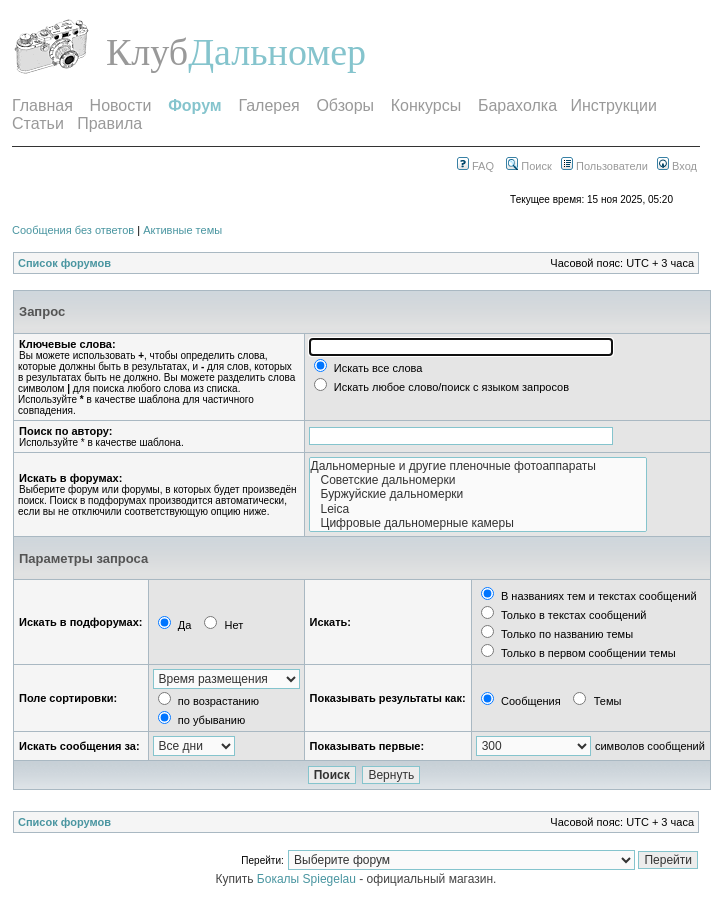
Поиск (529, 166)
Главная (42, 105)
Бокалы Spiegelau (308, 879)
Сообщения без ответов (73, 230)
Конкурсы (426, 105)
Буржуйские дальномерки (478, 494)
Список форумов (64, 263)
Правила (109, 123)
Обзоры (345, 105)
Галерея (268, 105)
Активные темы (182, 230)
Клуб (147, 52)
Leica (478, 509)
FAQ (475, 166)
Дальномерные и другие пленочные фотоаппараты (478, 466)
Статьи (38, 123)
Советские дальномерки (478, 480)
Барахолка (517, 105)
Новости (121, 105)
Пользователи (604, 166)
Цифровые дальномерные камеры (478, 523)
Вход (677, 166)
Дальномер (277, 52)
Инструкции (613, 105)
